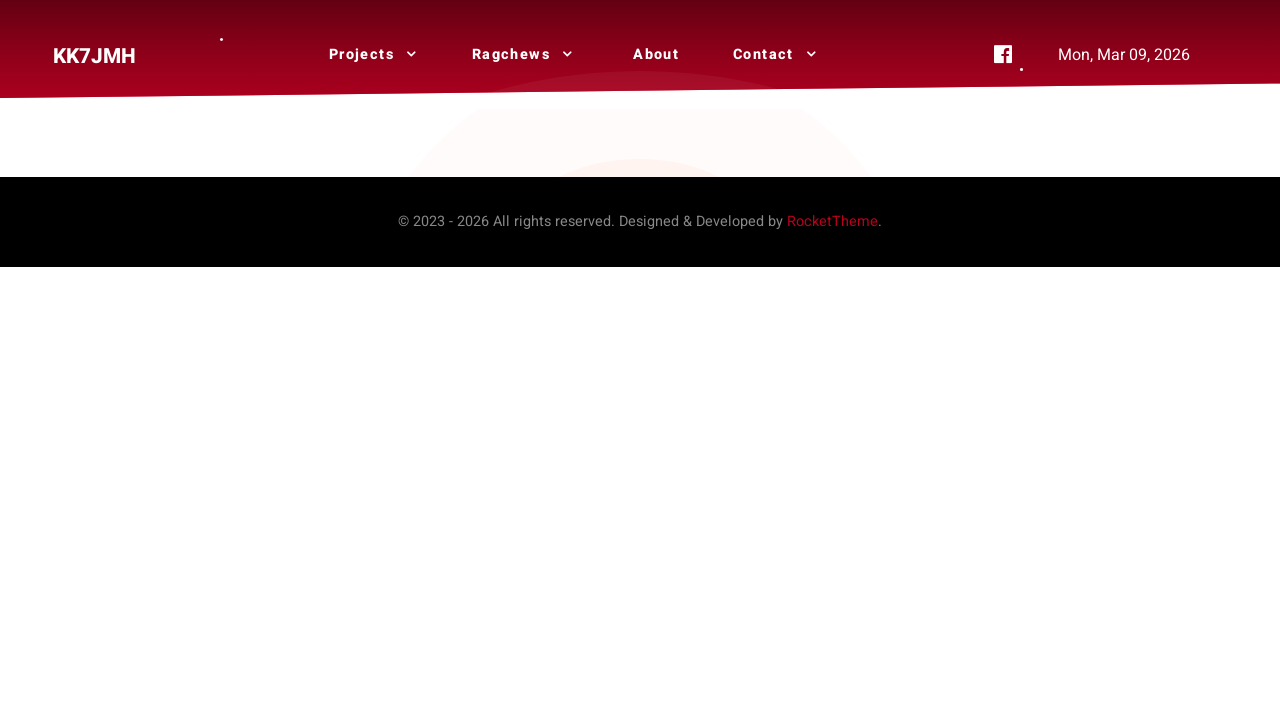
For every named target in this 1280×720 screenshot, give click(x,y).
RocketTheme (832, 221)
